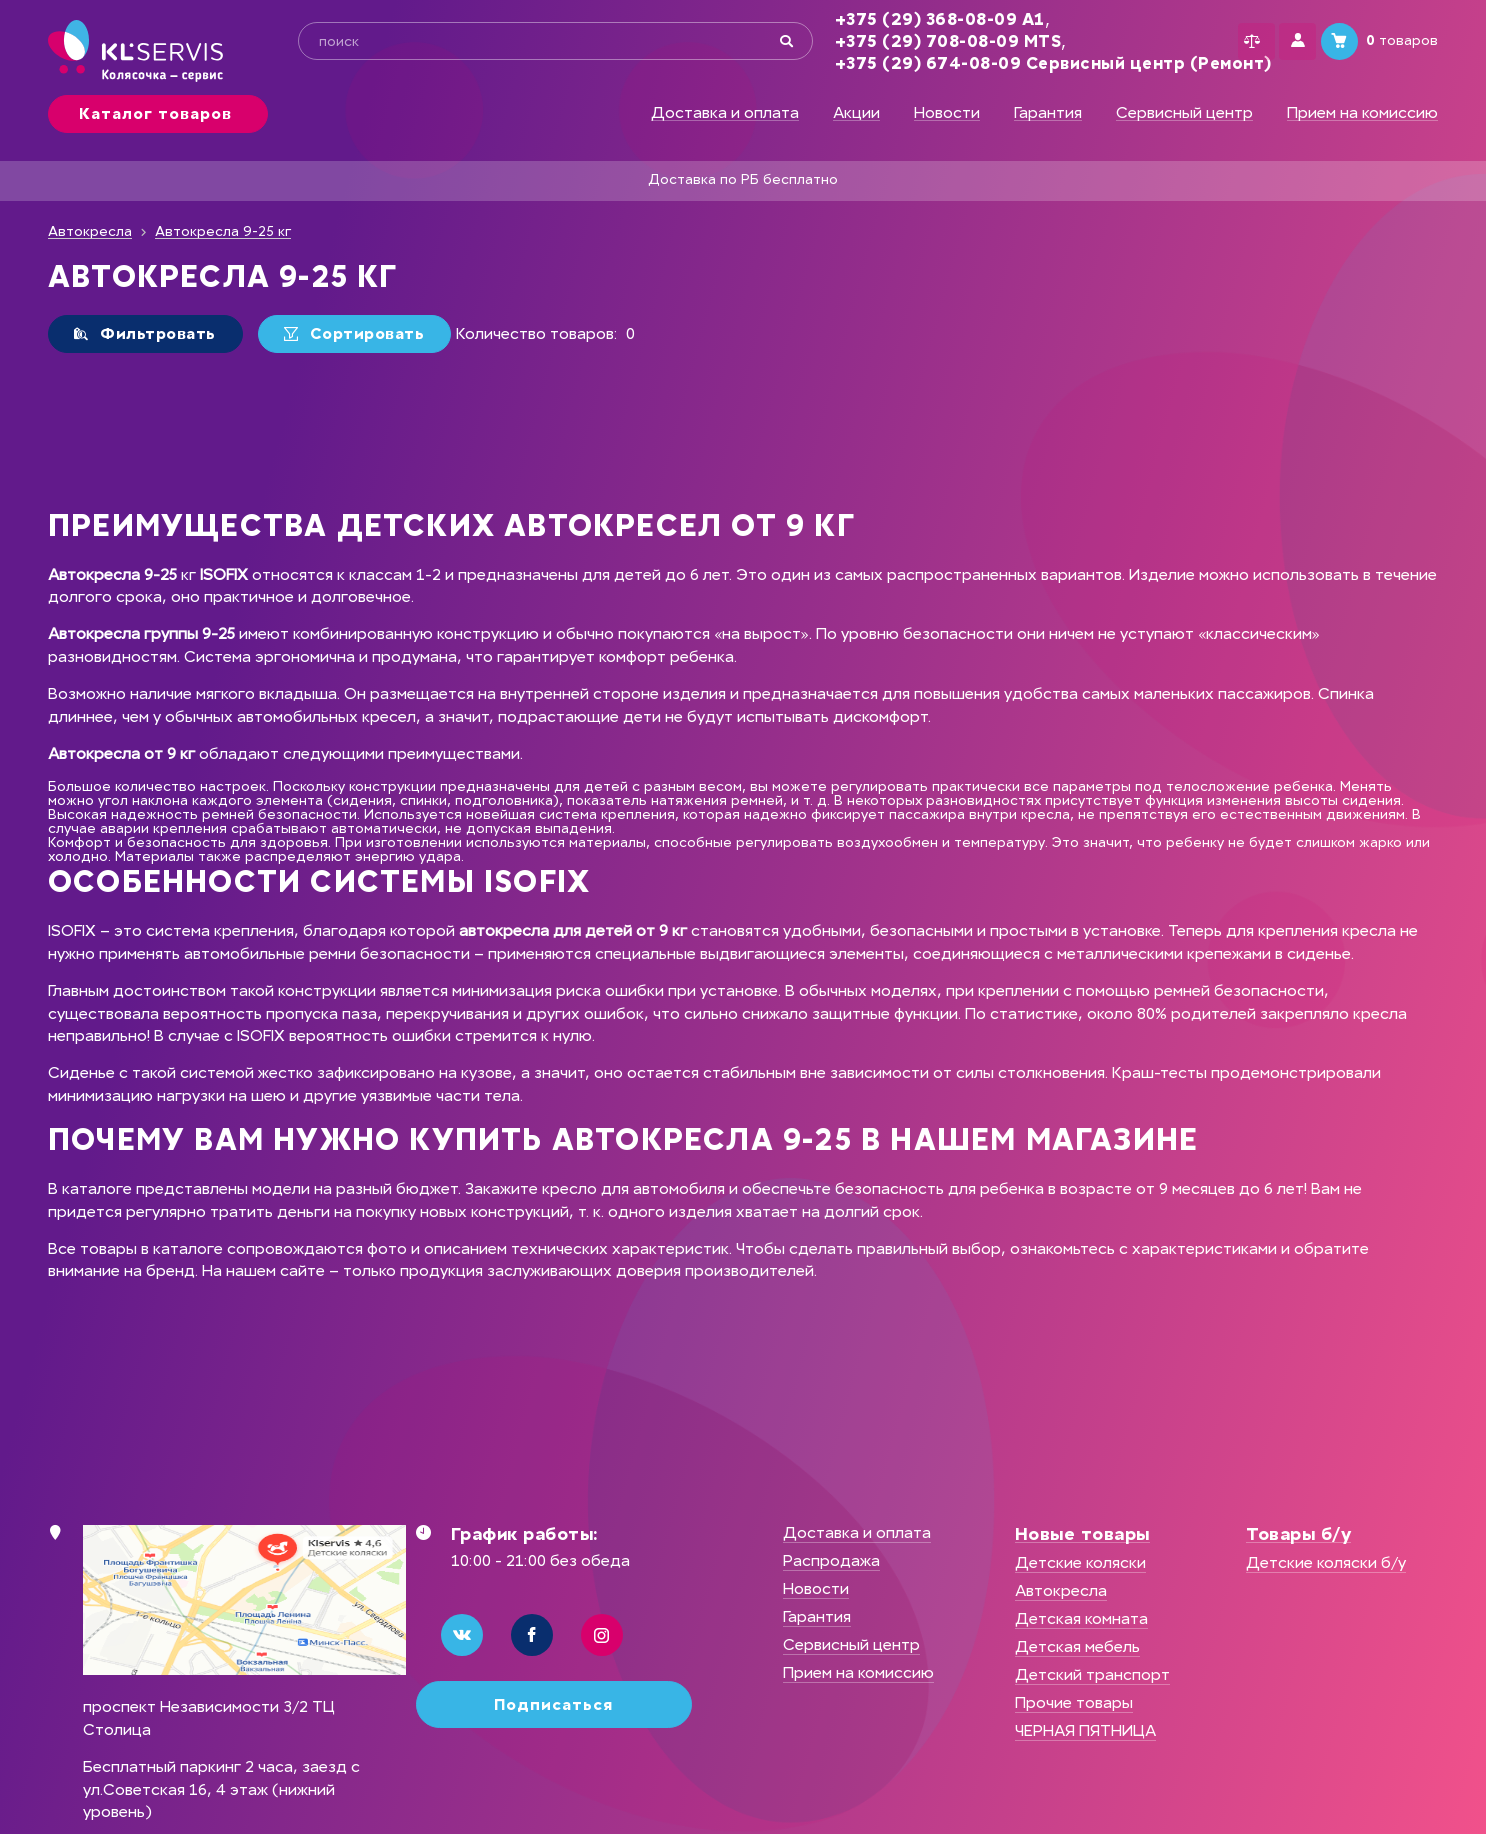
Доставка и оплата (725, 113)
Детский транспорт (1092, 1674)
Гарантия (1048, 113)
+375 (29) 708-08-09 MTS (917, 41)
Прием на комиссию (1362, 113)
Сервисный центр (1184, 113)
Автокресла (90, 232)
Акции (856, 113)
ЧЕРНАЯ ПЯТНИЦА (1085, 1730)
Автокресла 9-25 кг (223, 232)
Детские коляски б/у (1326, 1562)
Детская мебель (1077, 1646)
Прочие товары (1074, 1702)
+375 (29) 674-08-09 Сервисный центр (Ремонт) (1022, 63)
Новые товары (1082, 1534)
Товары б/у (1298, 1534)
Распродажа (831, 1560)
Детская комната (1081, 1618)
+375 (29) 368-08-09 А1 (909, 19)
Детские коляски (1080, 1562)
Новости (947, 113)
